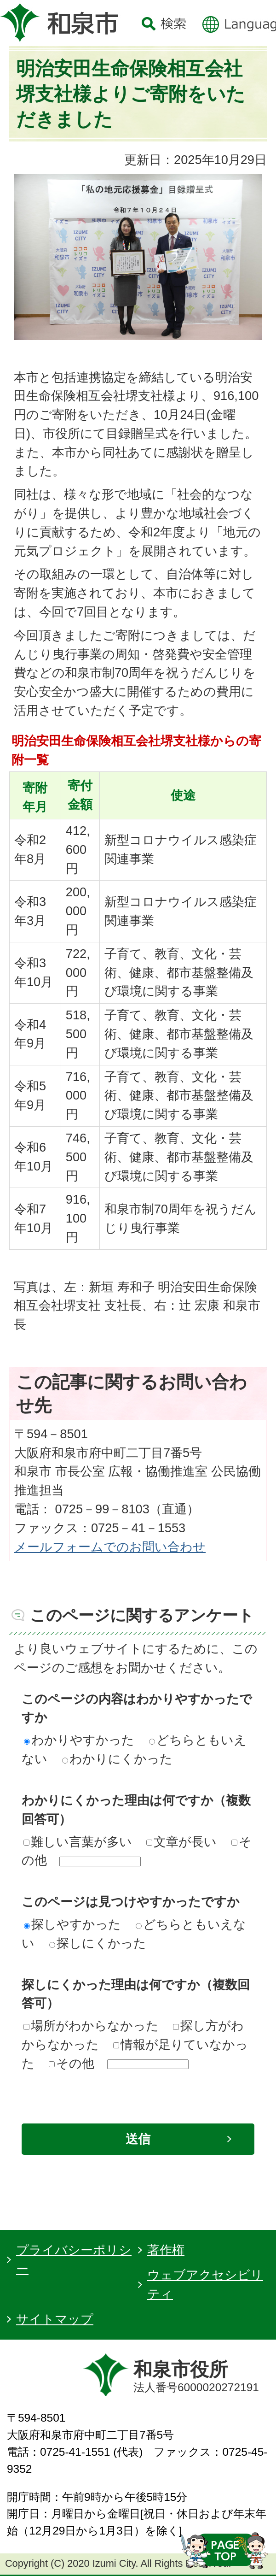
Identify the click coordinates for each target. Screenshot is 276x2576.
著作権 (165, 2250)
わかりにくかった (117, 1759)
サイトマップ (54, 2319)
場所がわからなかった (91, 2025)
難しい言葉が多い (77, 1842)
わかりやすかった (79, 1740)
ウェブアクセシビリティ (205, 2284)
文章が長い (181, 1842)
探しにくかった (97, 1943)
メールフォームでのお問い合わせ (110, 1547)
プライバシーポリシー (74, 2259)
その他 (71, 2063)
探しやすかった (72, 1924)
